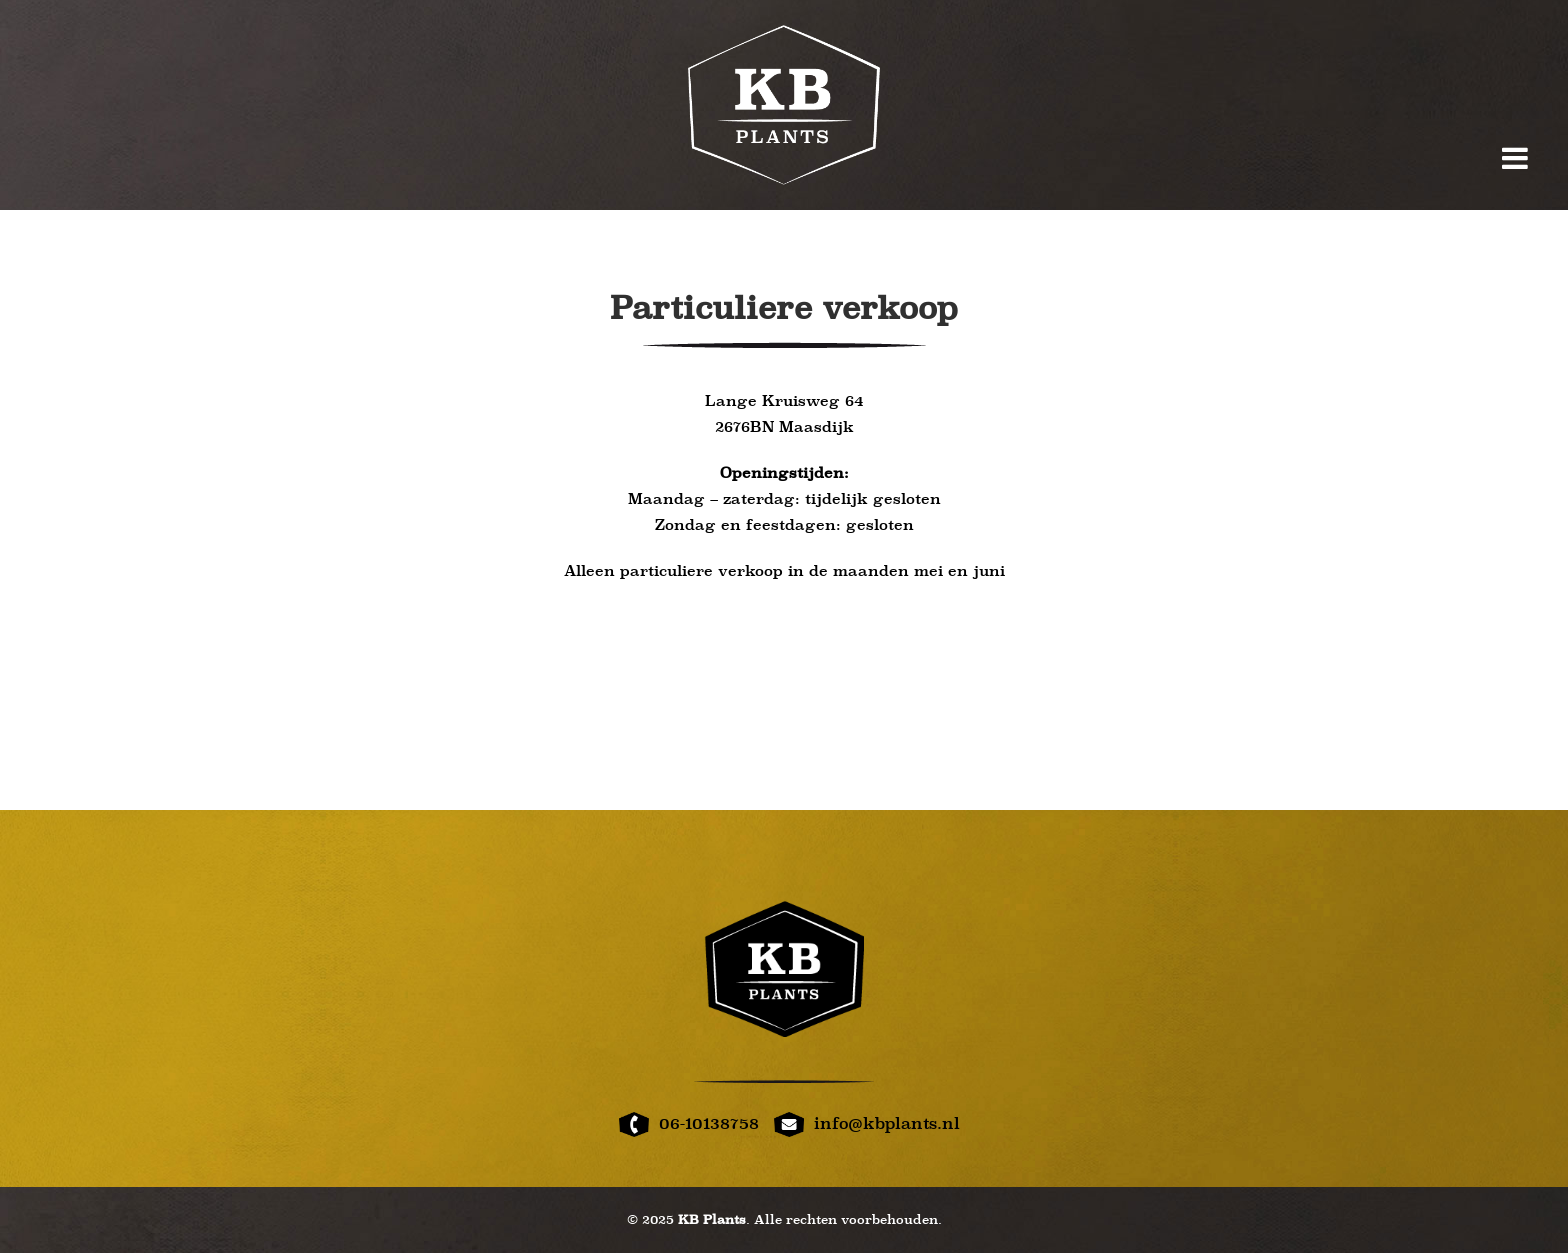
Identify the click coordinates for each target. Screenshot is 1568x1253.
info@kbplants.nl (887, 1123)
